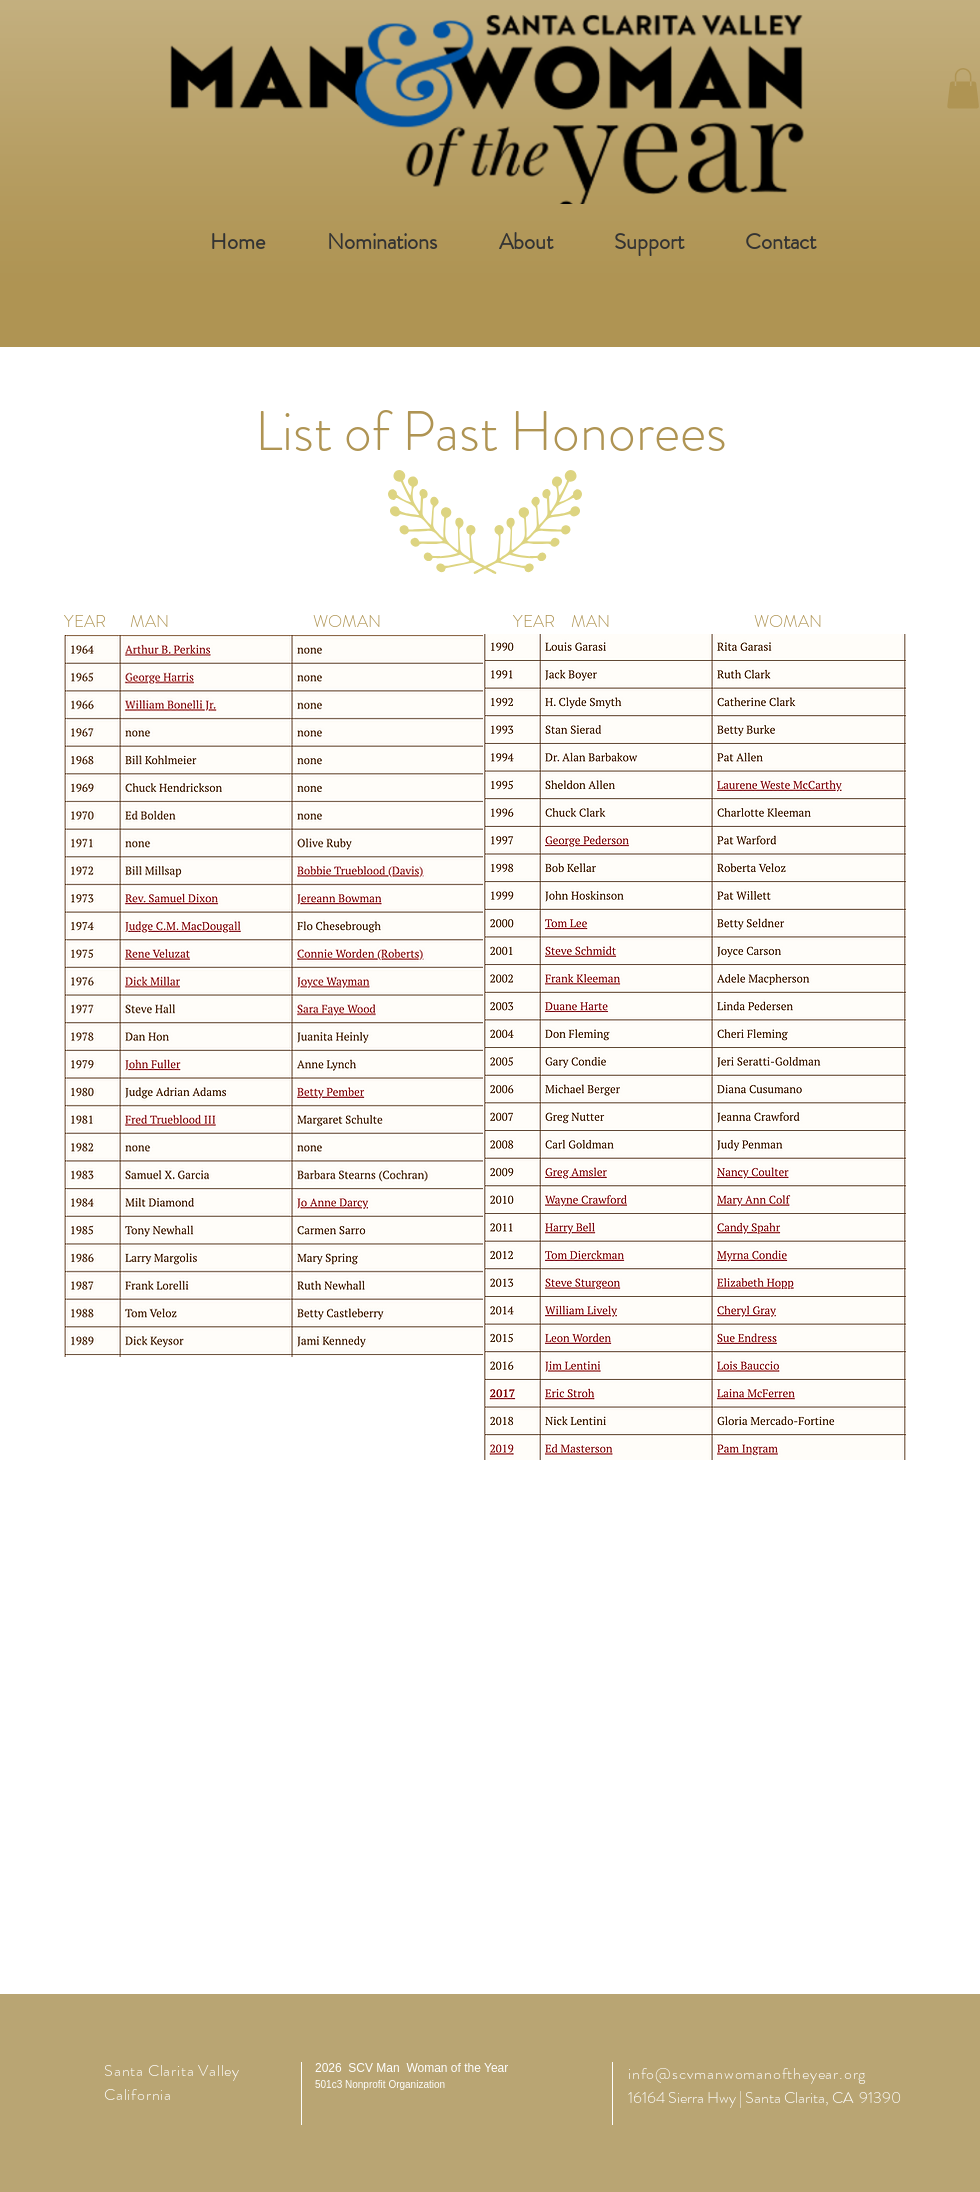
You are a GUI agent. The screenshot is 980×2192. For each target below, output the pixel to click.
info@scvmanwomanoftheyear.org (747, 2073)
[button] (963, 88)
